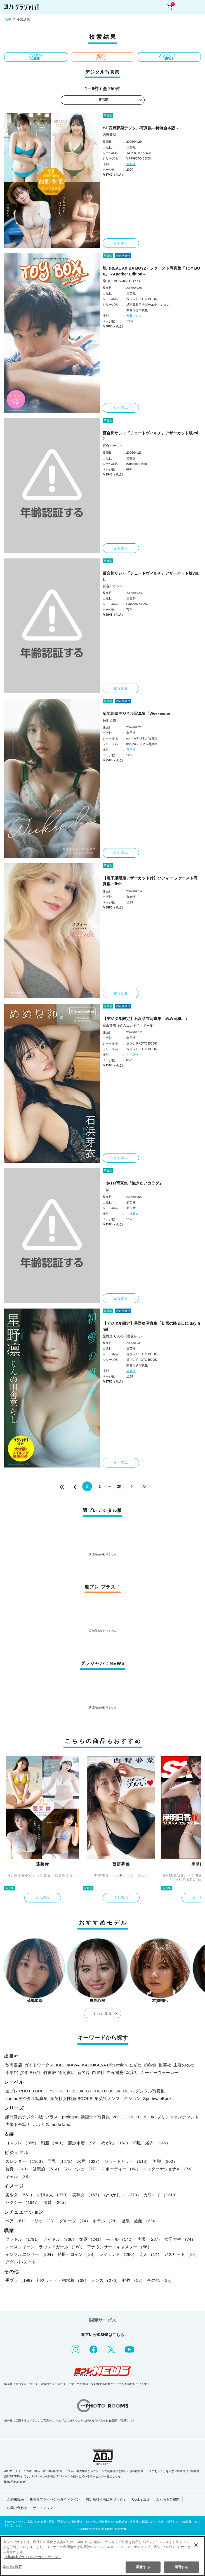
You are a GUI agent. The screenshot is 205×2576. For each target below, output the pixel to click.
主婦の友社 (183, 2065)
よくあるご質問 (168, 2499)
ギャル (18, 2176)
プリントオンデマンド (178, 2116)
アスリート (181, 2254)
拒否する (181, 2567)
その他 (160, 2280)
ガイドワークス (39, 2065)
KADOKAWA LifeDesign (104, 2065)
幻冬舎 (150, 2065)
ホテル (106, 2220)
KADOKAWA (68, 2065)
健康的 (47, 2168)
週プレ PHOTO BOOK (26, 2091)
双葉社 (132, 2072)
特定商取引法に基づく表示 (106, 2499)
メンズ (105, 2280)
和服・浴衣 (151, 2142)
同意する (143, 2567)
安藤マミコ (134, 315)
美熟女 (86, 2194)
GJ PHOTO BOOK (103, 2091)
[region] (102, 2556)
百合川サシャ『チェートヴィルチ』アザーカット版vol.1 (151, 576)
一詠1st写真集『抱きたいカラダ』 (133, 1183)
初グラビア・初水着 (63, 2280)
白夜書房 (115, 2072)
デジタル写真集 (35, 57)
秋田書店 (13, 2065)
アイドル (60, 2239)
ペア (16, 2220)
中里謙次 (132, 1054)
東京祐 (131, 749)
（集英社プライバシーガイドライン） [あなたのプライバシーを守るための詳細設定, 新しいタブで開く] (32, 2557)
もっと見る (102, 2013)
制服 (53, 2142)
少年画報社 (30, 2072)
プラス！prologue (61, 2116)
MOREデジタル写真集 (144, 2091)
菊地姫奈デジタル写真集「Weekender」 (138, 713)
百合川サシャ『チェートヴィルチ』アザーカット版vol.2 (151, 436)
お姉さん (53, 2194)
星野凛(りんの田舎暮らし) (122, 1336)
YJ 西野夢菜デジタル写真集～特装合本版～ (141, 128)
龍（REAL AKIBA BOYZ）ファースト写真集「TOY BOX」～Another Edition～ (151, 271)
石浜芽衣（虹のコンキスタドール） (129, 1025)
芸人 (150, 2254)
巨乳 (61, 2161)
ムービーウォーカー (159, 2072)
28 (119, 1486)
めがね (115, 2142)
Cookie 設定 (141, 2499)
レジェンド (118, 2254)
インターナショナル (169, 2168)
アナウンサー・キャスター (119, 2246)
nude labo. (61, 2124)
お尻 (89, 2161)
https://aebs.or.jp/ (14, 2481)
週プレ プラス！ (102, 57)
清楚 (55, 2202)
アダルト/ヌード (20, 2261)
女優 (91, 2239)
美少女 (19, 2194)
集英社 (165, 2065)
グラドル (23, 2239)
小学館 (11, 2072)
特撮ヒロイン (77, 2254)
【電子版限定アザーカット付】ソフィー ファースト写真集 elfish (150, 881)
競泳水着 (83, 2142)
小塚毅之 (132, 1213)
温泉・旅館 (140, 2220)
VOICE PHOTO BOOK (133, 2116)
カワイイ (161, 2194)
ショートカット (127, 2161)
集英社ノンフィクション (118, 2098)
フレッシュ (81, 2168)
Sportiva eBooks (158, 2098)
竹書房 (49, 2072)
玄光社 (135, 2065)
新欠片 (83, 2072)
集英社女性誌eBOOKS (71, 2098)
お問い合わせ (17, 2508)
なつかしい (122, 2194)
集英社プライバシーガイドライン (55, 2499)
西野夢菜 (109, 135)
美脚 (164, 2161)
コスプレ (22, 2142)
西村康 (131, 164)
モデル (120, 2239)
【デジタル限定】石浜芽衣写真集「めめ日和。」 (146, 1018)
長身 (17, 2168)
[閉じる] (196, 2545)
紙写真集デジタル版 (24, 2116)
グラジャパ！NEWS (169, 57)
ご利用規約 (15, 2499)
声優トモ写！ (17, 2124)
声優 (149, 2239)
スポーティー (121, 2168)
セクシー (23, 2202)
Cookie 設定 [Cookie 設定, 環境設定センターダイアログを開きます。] (12, 2567)
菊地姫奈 (109, 720)
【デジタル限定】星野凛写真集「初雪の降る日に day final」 (151, 1326)
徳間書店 (66, 2072)
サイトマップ (43, 2508)
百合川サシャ (113, 446)
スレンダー (25, 2161)
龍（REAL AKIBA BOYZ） (122, 281)
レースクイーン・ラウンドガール (45, 2246)
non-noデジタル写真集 (26, 2098)
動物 (133, 2280)
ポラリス (41, 2124)
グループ (74, 2220)
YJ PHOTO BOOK (67, 2091)
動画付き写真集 (95, 2116)
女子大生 (179, 2239)
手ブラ (19, 2280)
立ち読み (121, 243)
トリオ (43, 2220)
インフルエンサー (30, 2254)
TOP (7, 20)
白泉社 (98, 2072)
